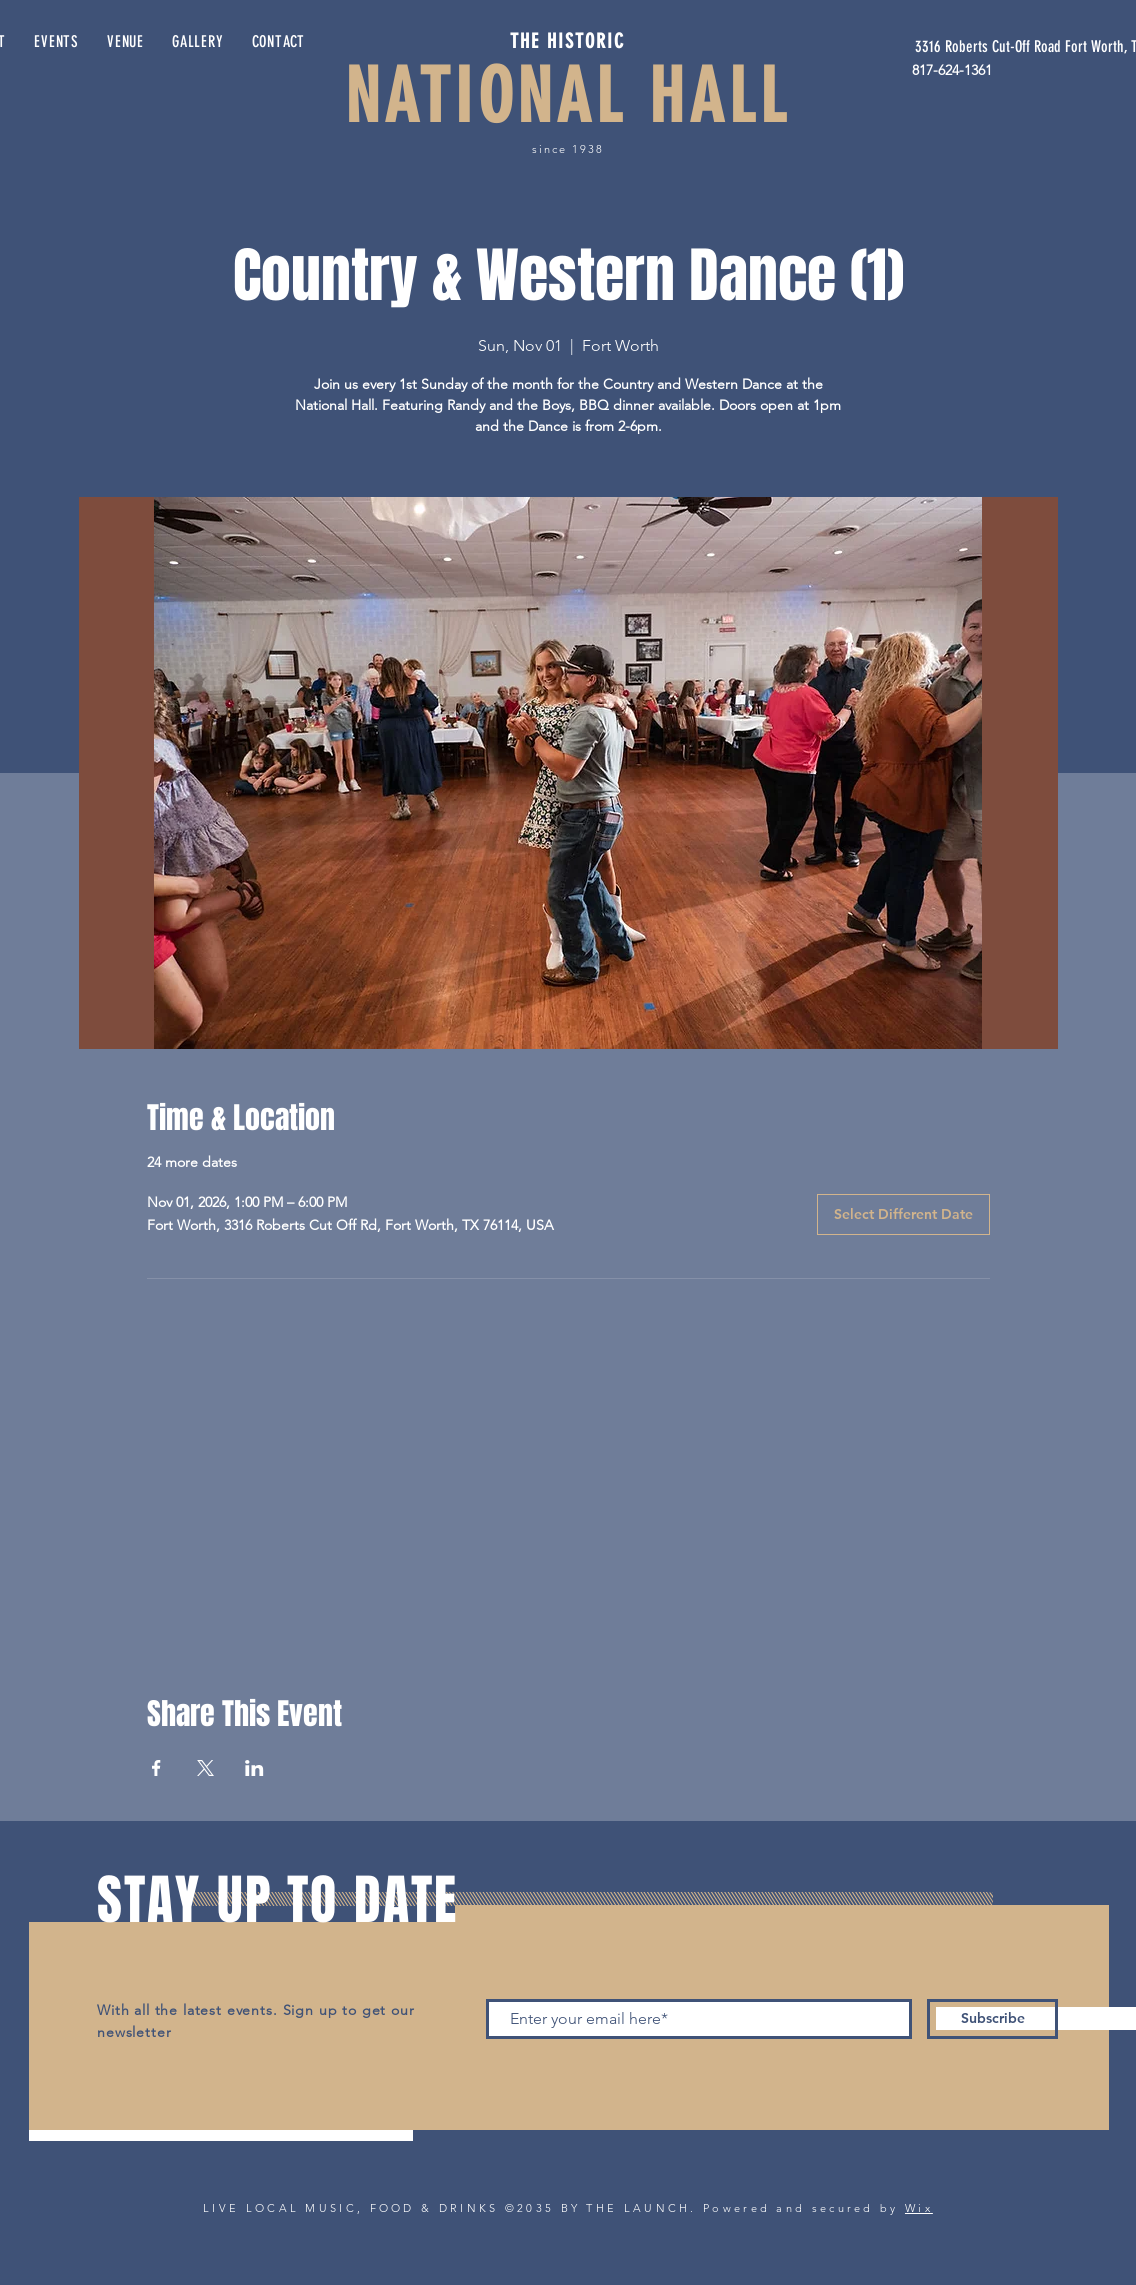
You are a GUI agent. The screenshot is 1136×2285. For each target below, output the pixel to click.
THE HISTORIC (567, 41)
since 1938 (568, 149)
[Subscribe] (992, 2019)
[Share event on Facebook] (156, 1768)
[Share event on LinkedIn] (254, 1768)
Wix (919, 2208)
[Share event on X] (205, 1768)
